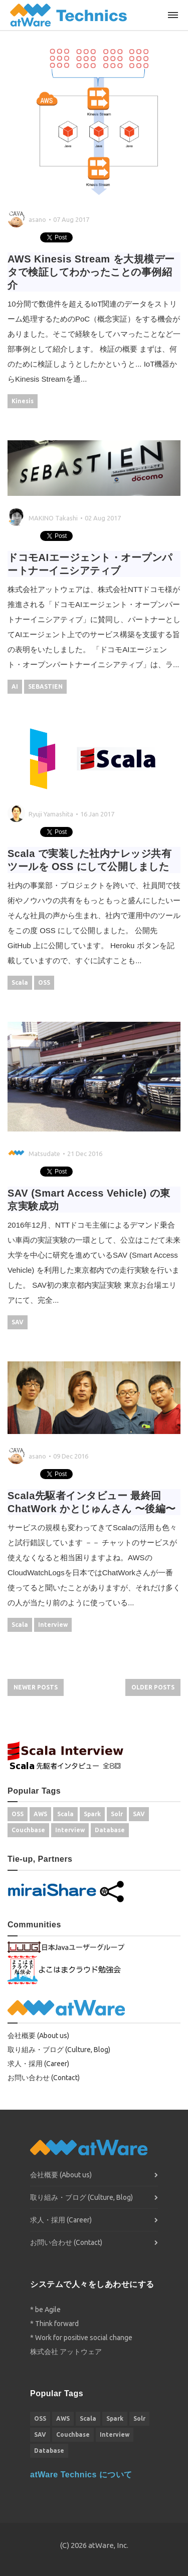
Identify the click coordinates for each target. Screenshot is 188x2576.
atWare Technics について (81, 2474)
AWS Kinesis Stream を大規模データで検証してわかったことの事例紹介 (91, 272)
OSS (44, 982)
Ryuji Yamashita (51, 813)
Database (110, 1830)
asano (37, 219)
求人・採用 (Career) (38, 2064)
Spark (92, 1814)
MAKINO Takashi (53, 517)
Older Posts (152, 1687)
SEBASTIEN (45, 686)
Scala (20, 982)
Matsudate (44, 1153)
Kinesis (23, 401)
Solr (117, 1814)
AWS (40, 1814)
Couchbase (28, 1830)
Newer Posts (36, 1687)
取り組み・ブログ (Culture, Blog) (59, 2050)
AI (15, 686)
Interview (53, 1624)
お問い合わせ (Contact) (44, 2078)
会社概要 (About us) (38, 2036)
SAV (18, 1322)
